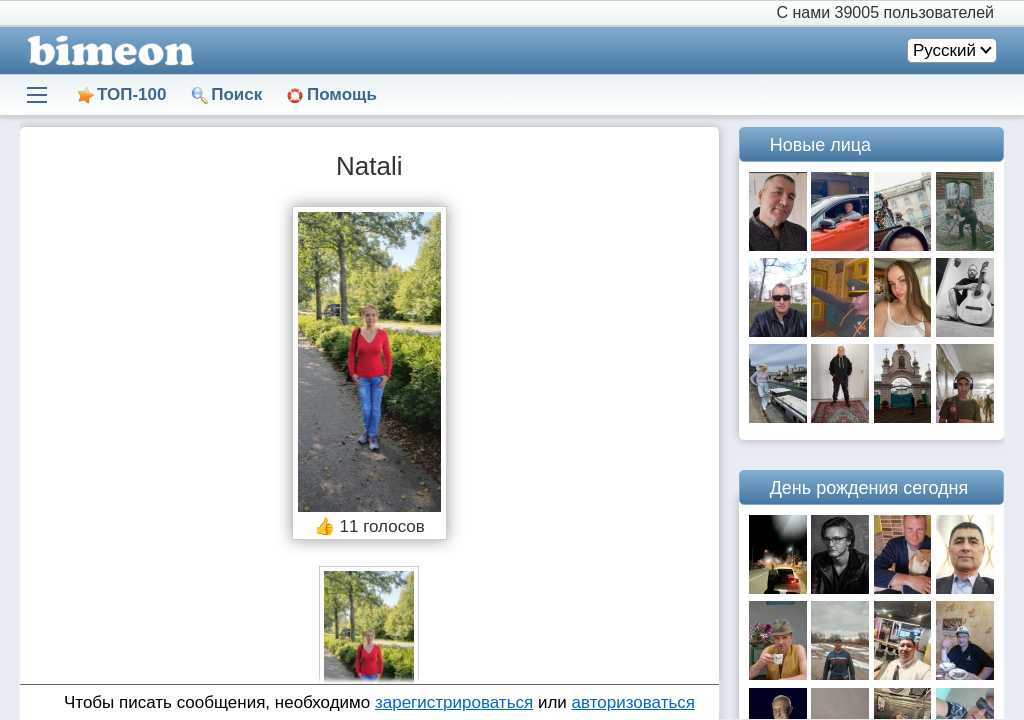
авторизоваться (633, 702)
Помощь (342, 94)
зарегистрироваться (454, 702)
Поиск (236, 94)
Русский (944, 50)
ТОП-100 (131, 94)
